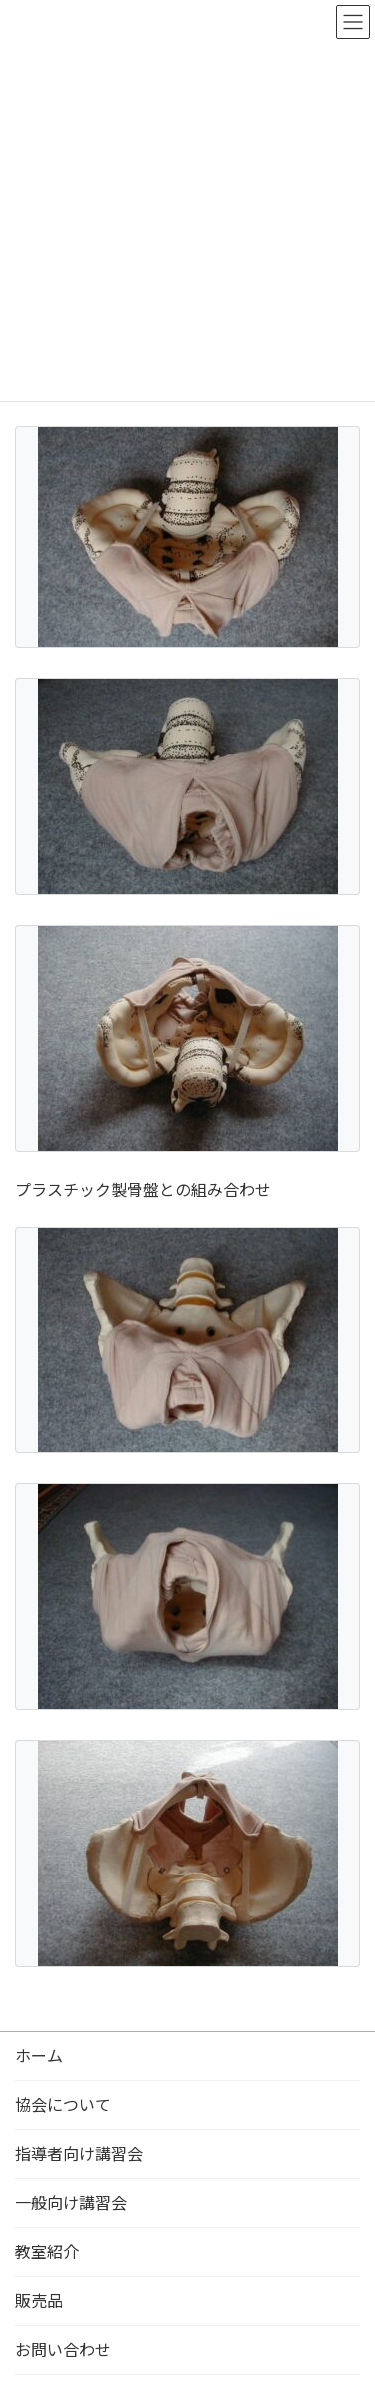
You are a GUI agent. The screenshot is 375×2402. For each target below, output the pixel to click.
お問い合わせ (63, 2349)
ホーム (39, 2055)
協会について (63, 2104)
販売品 (39, 2300)
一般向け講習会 (71, 2202)
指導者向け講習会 (79, 2153)
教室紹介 (47, 2251)
